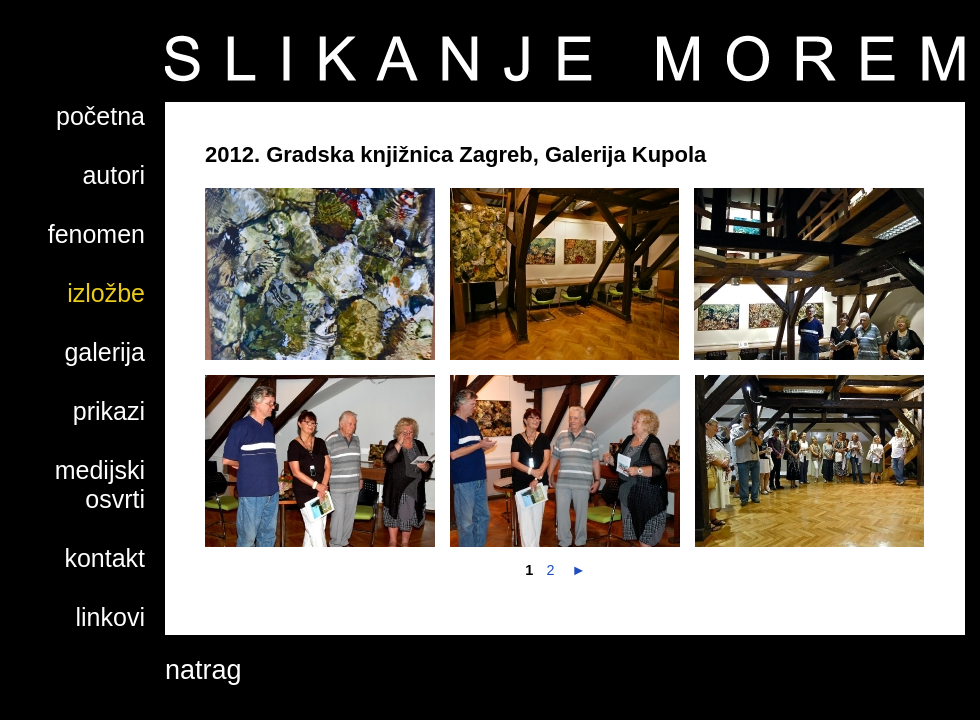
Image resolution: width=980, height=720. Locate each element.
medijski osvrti (100, 484)
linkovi (110, 617)
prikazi (109, 411)
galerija (104, 352)
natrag (203, 670)
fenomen (96, 234)
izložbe (106, 293)
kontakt (104, 558)
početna (100, 116)
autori (113, 175)
